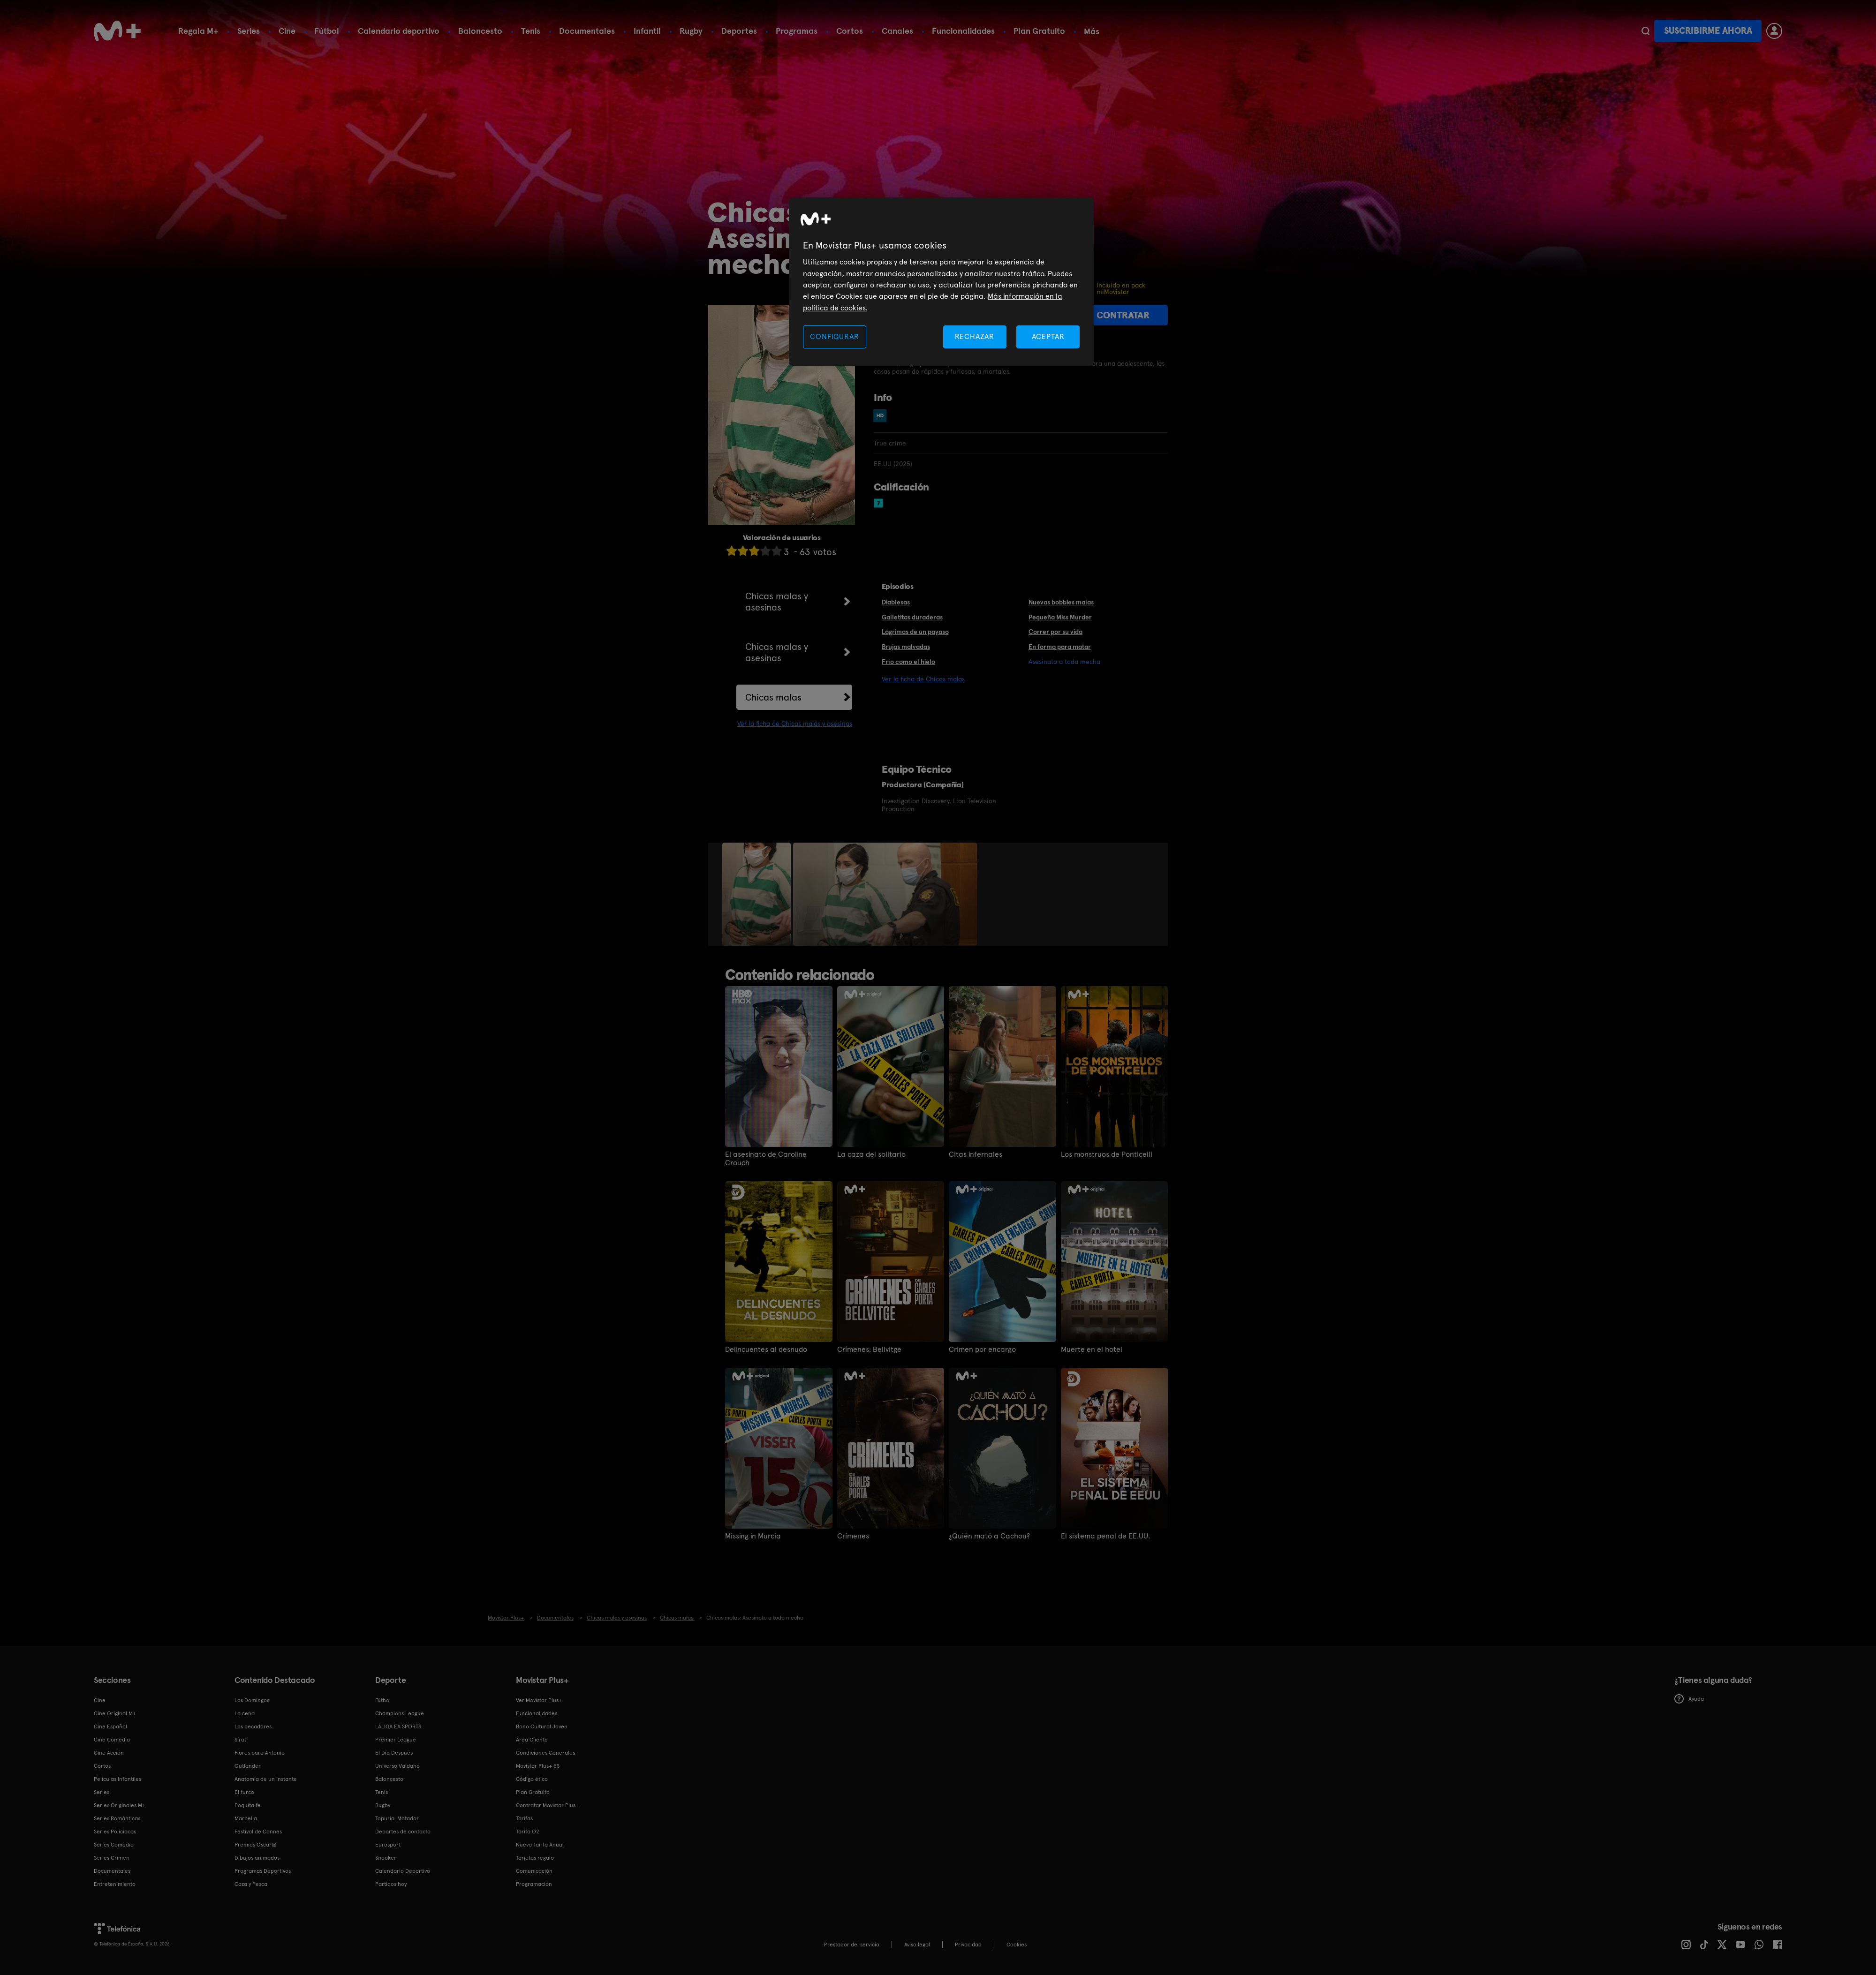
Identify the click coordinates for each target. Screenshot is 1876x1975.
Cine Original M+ (115, 1713)
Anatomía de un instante (265, 1779)
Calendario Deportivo (402, 1871)
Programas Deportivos (262, 1871)
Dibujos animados (257, 1857)
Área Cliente (532, 1739)
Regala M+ (198, 31)
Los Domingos (251, 1700)
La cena (244, 1713)
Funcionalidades (963, 31)
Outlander (247, 1766)
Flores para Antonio (259, 1752)
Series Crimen (111, 1857)
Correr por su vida (1055, 631)
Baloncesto (480, 31)
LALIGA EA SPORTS (398, 1726)
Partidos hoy (391, 1884)
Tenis (530, 31)
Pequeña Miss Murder (1060, 617)
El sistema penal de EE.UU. (1105, 1536)
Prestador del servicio (851, 1944)
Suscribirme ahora (1708, 30)
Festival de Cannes (258, 1831)
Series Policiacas (115, 1831)
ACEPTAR (1048, 336)
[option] (757, 894)
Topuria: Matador (397, 1818)
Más (1091, 31)
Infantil (647, 31)
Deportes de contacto (403, 1831)
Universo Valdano (397, 1766)
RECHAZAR (974, 336)
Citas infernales (975, 1154)
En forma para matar (1060, 646)
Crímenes (853, 1536)
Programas (796, 31)
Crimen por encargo (982, 1349)
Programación (534, 1884)
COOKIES (1016, 1944)
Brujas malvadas (906, 646)
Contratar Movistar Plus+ (547, 1805)
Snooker (385, 1857)
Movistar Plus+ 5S (538, 1766)
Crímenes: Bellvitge (869, 1349)
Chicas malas (773, 697)
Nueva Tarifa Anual (540, 1844)
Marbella (245, 1818)
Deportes (739, 31)
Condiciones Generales (545, 1752)
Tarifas (524, 1818)
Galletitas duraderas (912, 617)
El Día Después (394, 1752)
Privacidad (968, 1944)
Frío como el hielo (908, 661)
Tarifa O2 (527, 1831)
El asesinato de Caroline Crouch (766, 1158)
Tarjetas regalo (535, 1857)
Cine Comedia (112, 1739)
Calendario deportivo (398, 31)
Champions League (399, 1713)
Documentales (587, 31)
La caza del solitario (871, 1154)
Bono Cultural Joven (541, 1726)
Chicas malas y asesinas (776, 601)
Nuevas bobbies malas (1061, 602)
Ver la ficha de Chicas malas (923, 679)
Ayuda (1689, 1699)
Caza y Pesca (250, 1884)
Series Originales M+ (119, 1805)
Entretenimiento (115, 1884)
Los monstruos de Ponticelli (1106, 1154)
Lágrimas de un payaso (915, 631)
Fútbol (326, 31)
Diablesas (896, 602)
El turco (244, 1792)
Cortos (849, 31)
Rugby (691, 31)
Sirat (240, 1739)
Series (248, 31)
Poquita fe (247, 1805)
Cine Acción (109, 1752)
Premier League (395, 1739)
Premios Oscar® (255, 1844)
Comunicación (534, 1871)
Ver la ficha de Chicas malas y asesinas (794, 723)
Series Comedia (114, 1844)
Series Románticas (117, 1818)
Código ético (532, 1779)
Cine (287, 31)
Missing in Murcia (753, 1536)
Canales (897, 31)
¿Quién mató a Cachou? (989, 1536)
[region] (941, 281)
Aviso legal (917, 1944)
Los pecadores (253, 1726)
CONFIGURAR (834, 336)
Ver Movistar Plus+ (539, 1700)
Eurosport (388, 1844)
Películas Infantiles (117, 1779)
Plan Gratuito (1039, 31)
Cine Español (110, 1726)
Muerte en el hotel (1091, 1349)
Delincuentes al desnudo (766, 1349)
